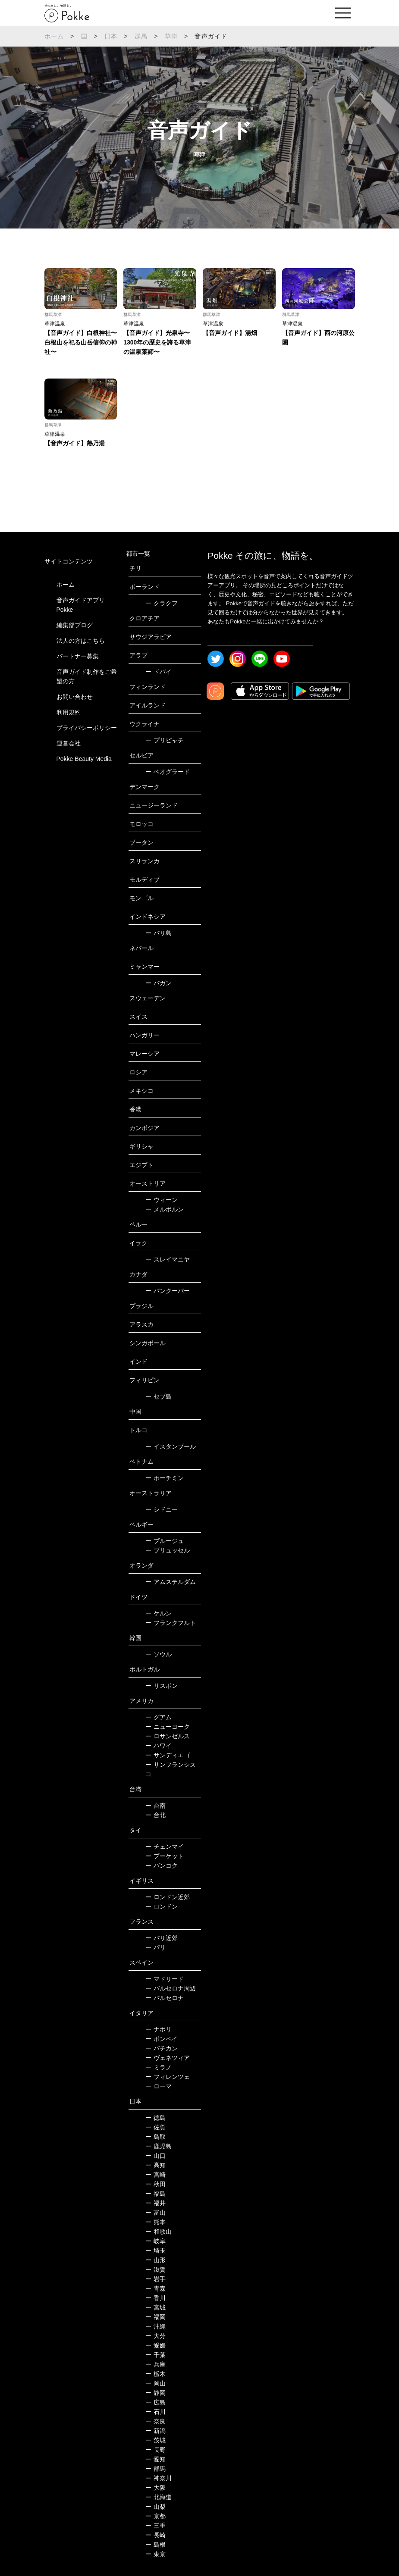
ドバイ (158, 671)
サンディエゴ (167, 1755)
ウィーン (161, 1199)
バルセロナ (164, 1997)
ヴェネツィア (167, 2057)
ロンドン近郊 (167, 1897)
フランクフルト (170, 1622)
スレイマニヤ (167, 1259)
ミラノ (158, 2067)
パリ (155, 1947)
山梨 (155, 2506)
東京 (155, 2554)
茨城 (155, 2440)
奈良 (155, 2421)
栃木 (155, 2373)
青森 (155, 2288)
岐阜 (155, 2241)
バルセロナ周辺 (170, 1988)
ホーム (54, 36)
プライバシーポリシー (87, 727)
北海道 (158, 2497)
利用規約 (69, 712)
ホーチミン (164, 1477)
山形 (155, 2260)
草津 (171, 36)
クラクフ (161, 603)
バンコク (161, 1865)
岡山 (155, 2383)
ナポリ (158, 2029)
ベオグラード (167, 771)
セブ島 (158, 1396)
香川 (155, 2297)
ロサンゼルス (167, 1736)
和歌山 (158, 2231)
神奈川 (158, 2478)
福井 (155, 2203)
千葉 (155, 2354)
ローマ (158, 2086)
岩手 (155, 2279)
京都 (155, 2516)
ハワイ (158, 1745)
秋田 (155, 2184)
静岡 (155, 2392)
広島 (155, 2402)
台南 (155, 1805)
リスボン (161, 1685)
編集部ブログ (75, 625)
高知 (155, 2165)
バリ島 (158, 933)
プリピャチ (164, 740)
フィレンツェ (167, 2076)
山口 (155, 2155)
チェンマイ (164, 1846)
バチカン (161, 2048)
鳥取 (155, 2136)
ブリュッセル (167, 1550)
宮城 (155, 2307)
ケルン (158, 1613)
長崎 (155, 2535)
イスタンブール (170, 1446)
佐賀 (155, 2127)
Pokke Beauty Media (84, 758)
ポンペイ (161, 2038)
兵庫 (155, 2364)
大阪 (155, 2487)
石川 (155, 2411)
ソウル (158, 1654)
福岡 (155, 2316)
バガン (158, 983)
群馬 (141, 36)
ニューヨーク (167, 1726)
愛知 (155, 2459)
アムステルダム (170, 1581)
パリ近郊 (161, 1937)
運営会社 (69, 743)
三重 (155, 2525)
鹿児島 (158, 2146)
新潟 (155, 2430)
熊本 (155, 2222)
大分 (155, 2335)
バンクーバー (167, 1290)
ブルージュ (164, 1540)
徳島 (155, 2117)
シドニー (161, 1509)
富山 (155, 2212)
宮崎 (155, 2174)
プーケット (164, 1856)
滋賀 (155, 2269)
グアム (158, 1717)
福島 (155, 2193)
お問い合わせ (75, 696)
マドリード (164, 1978)
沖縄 (155, 2326)
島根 (155, 2544)
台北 (155, 1815)
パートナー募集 (78, 656)
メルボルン (164, 1209)
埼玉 (155, 2250)
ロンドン (161, 1906)
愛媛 (155, 2345)
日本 (110, 36)
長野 (155, 2449)
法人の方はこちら (81, 640)
